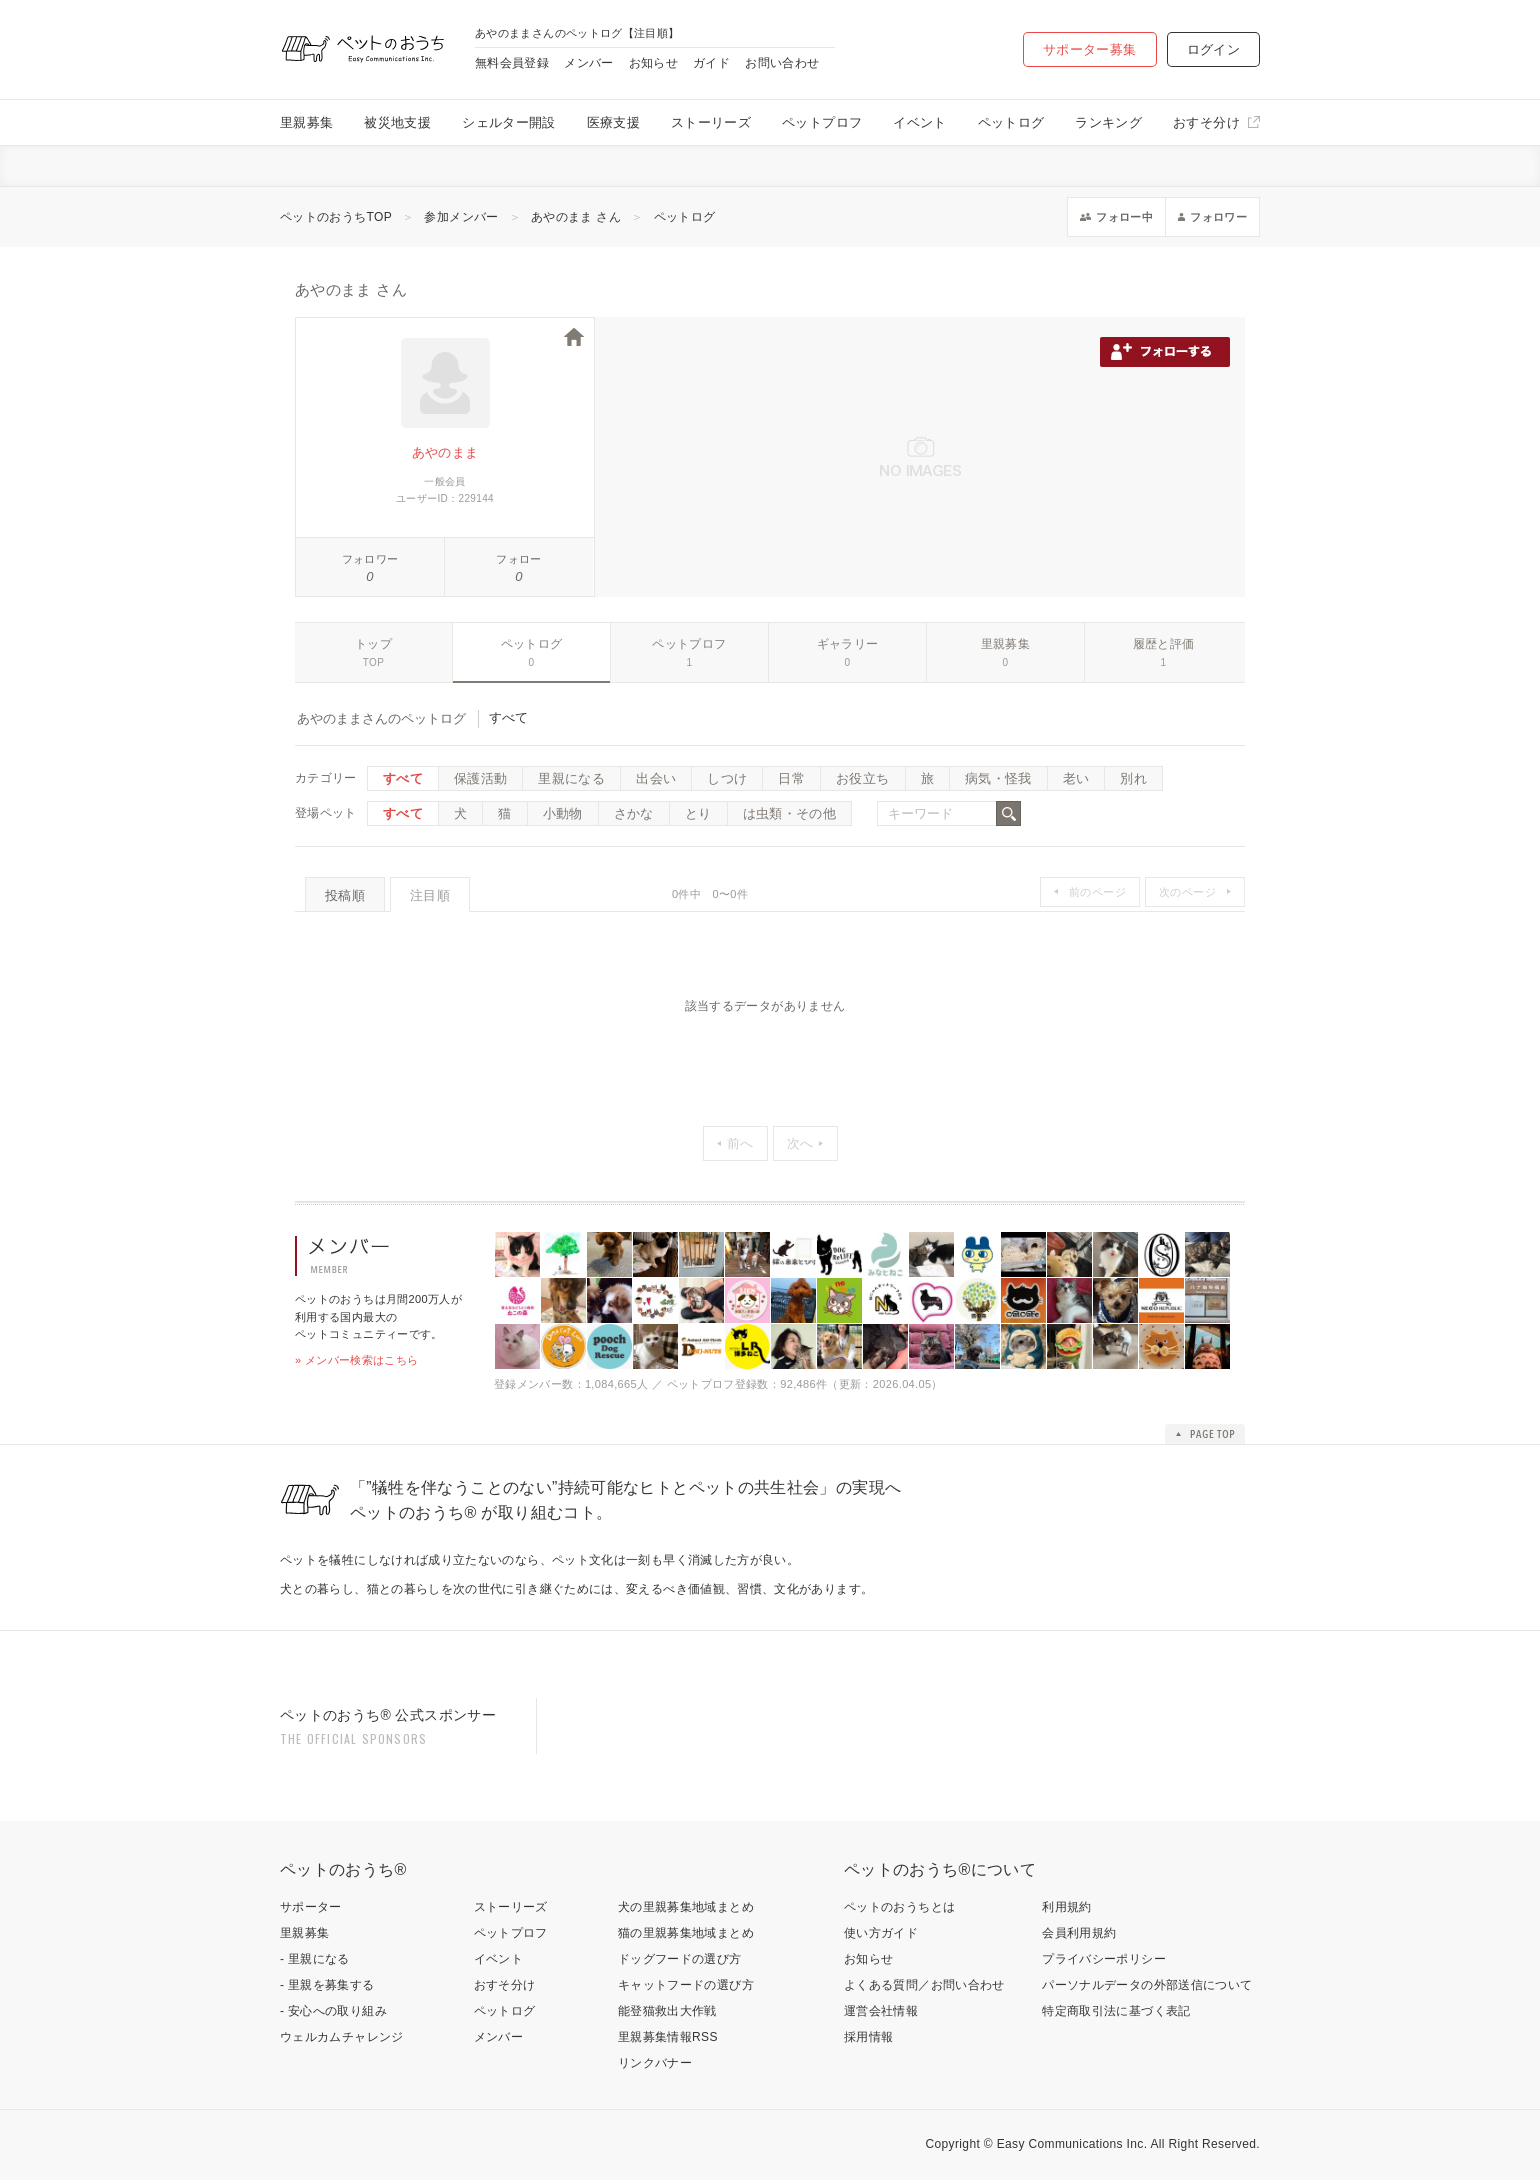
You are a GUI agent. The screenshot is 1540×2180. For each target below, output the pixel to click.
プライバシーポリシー (1104, 1959)
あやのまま (445, 452)
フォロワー (370, 559)
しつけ (727, 778)
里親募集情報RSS (668, 2037)
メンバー (588, 63)
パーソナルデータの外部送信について (1147, 1985)
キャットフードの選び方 (686, 1985)
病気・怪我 (998, 778)
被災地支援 (397, 122)
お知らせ (653, 63)
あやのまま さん (576, 217)
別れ (1133, 778)
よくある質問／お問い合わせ (924, 1985)
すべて (403, 778)
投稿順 (345, 895)
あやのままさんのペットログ (381, 718)
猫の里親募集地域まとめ (686, 1933)
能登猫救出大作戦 (667, 2011)
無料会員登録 (512, 63)
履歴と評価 (1164, 644)
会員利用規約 (1079, 1933)
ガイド (711, 63)
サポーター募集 (1090, 49)
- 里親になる (315, 1959)
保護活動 (480, 778)
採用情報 (868, 2037)
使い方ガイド (881, 1933)
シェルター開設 (509, 122)
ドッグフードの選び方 (680, 1959)
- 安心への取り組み (333, 2011)
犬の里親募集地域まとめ (686, 1907)
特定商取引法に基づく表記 (1116, 2011)
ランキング (1108, 122)
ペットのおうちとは (899, 1907)
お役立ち (862, 778)
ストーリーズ (711, 122)
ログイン (1213, 49)
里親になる (571, 778)
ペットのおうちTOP (336, 217)
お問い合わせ (782, 63)
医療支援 (613, 122)
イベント (919, 122)
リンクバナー (655, 2063)
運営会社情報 (881, 2011)
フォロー (518, 559)
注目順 (430, 895)
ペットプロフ (822, 122)
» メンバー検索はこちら (357, 1360)
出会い (656, 778)
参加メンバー (461, 217)
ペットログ (1011, 122)
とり (698, 813)
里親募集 (306, 122)
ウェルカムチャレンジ (342, 2037)
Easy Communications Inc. (1072, 2144)
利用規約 (1066, 1907)
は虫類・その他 (790, 813)
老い (1076, 778)
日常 (791, 778)
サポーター (311, 1907)
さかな (634, 813)
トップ (373, 644)
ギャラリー (848, 644)
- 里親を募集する (327, 1985)
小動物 (563, 813)
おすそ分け (1206, 122)
